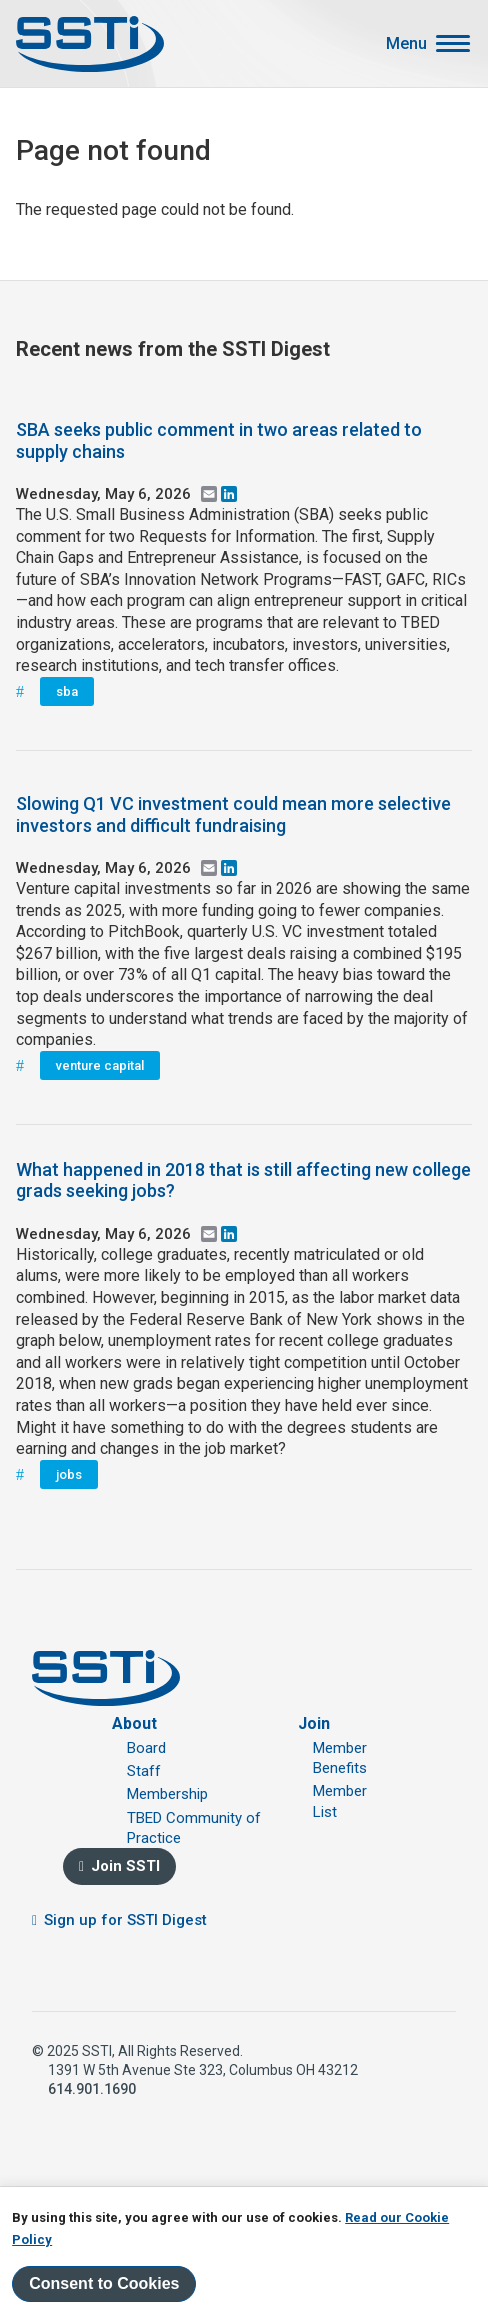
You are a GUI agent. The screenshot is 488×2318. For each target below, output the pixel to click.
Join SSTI (125, 1866)
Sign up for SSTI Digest (125, 1920)
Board (146, 1748)
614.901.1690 (92, 2089)
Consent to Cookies (104, 2283)
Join (314, 1723)
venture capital (100, 1065)
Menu (406, 44)
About (134, 1723)
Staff (144, 1771)
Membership (167, 1794)
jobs (69, 1474)
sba (67, 691)
